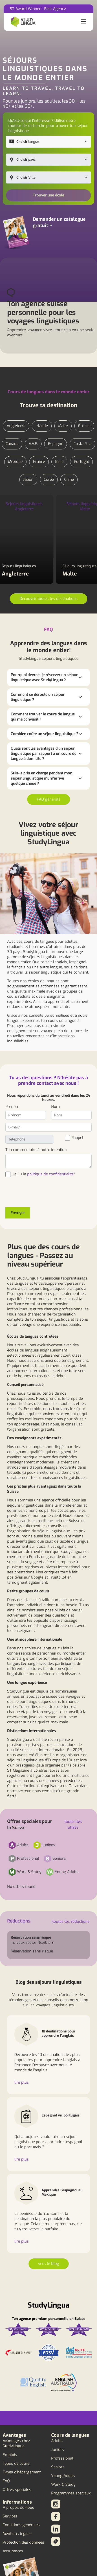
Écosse (84, 425)
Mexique (15, 461)
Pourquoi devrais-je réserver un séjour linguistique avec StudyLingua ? (44, 677)
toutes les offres (73, 1824)
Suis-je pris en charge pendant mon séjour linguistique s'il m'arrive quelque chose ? (41, 778)
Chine (69, 479)
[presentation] (39, 1195)
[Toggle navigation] (83, 22)
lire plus (21, 2082)
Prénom (12, 1106)
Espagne (55, 443)
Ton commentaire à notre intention (36, 1149)
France (39, 461)
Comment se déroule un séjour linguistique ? (38, 697)
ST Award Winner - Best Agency (38, 8)
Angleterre (16, 425)
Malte (63, 425)
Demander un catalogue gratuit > (59, 222)
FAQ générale (48, 799)
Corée (49, 479)
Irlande (42, 425)
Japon (28, 479)
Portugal (81, 461)
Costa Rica (82, 443)
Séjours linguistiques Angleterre (24, 506)
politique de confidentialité (50, 1174)
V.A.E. (33, 443)
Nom (55, 1106)
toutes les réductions (71, 1921)
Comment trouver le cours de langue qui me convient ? (43, 717)
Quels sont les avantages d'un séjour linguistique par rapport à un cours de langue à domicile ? (43, 753)
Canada (12, 443)
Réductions (18, 1921)
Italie (59, 461)
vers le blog (48, 2263)
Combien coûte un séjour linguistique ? (44, 733)
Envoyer (18, 1212)
